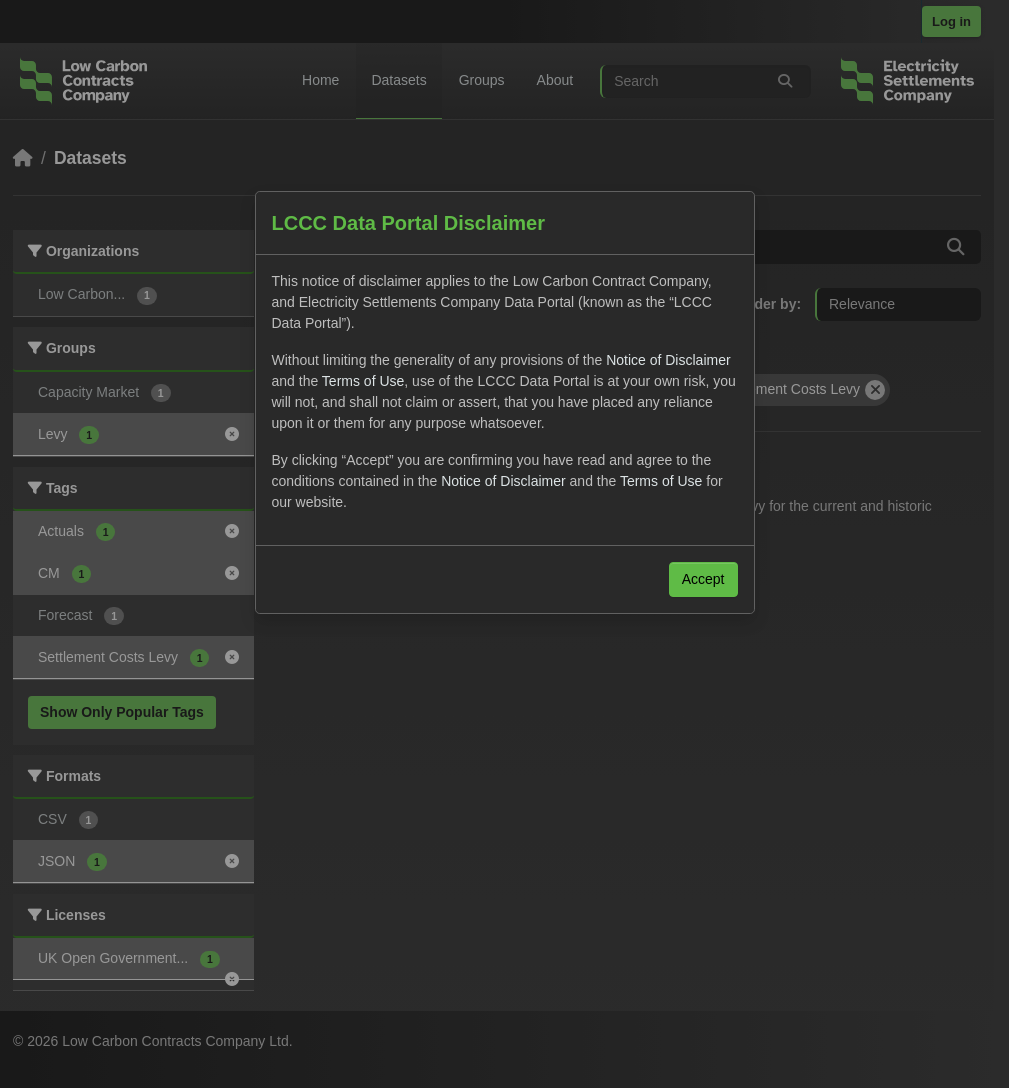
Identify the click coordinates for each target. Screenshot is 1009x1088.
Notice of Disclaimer (668, 360)
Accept (703, 579)
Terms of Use (363, 381)
